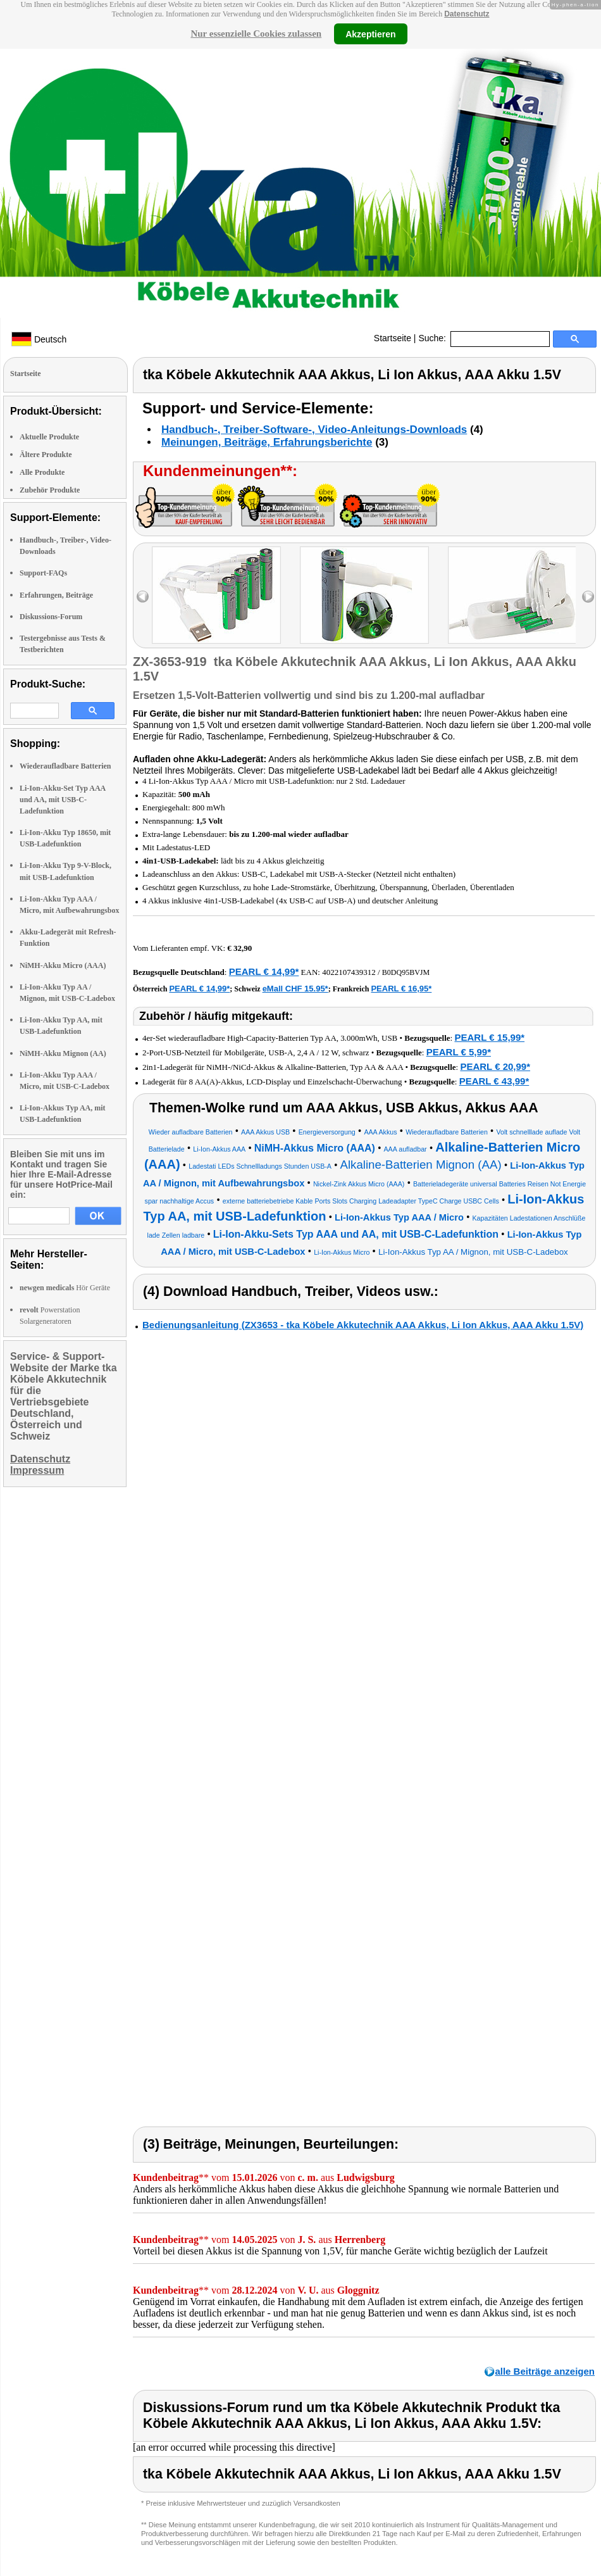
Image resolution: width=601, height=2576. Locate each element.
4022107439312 (349, 972)
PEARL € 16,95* (401, 988)
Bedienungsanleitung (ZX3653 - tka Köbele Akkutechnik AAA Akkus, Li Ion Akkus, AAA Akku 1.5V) (362, 1324)
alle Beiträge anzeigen (545, 2371)
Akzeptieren (370, 33)
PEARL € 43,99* (494, 1081)
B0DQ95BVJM (406, 972)
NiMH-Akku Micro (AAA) (63, 965)
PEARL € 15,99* (489, 1037)
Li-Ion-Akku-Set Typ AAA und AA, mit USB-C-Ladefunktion (63, 799)
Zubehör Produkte (50, 490)
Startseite (392, 338)
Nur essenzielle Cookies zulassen (255, 33)
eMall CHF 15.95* (295, 988)
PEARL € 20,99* (495, 1066)
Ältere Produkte (46, 454)
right (588, 597)
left (143, 597)
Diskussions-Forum (51, 616)
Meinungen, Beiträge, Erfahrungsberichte (266, 442)
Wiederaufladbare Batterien (65, 766)
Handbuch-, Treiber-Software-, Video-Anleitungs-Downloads (314, 430)
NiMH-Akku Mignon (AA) (63, 1053)
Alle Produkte (42, 472)
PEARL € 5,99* (458, 1051)
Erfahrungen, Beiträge (56, 595)
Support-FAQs (43, 573)
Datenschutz (466, 13)
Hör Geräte (65, 1287)
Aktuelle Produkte (49, 436)
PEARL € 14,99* (264, 971)
